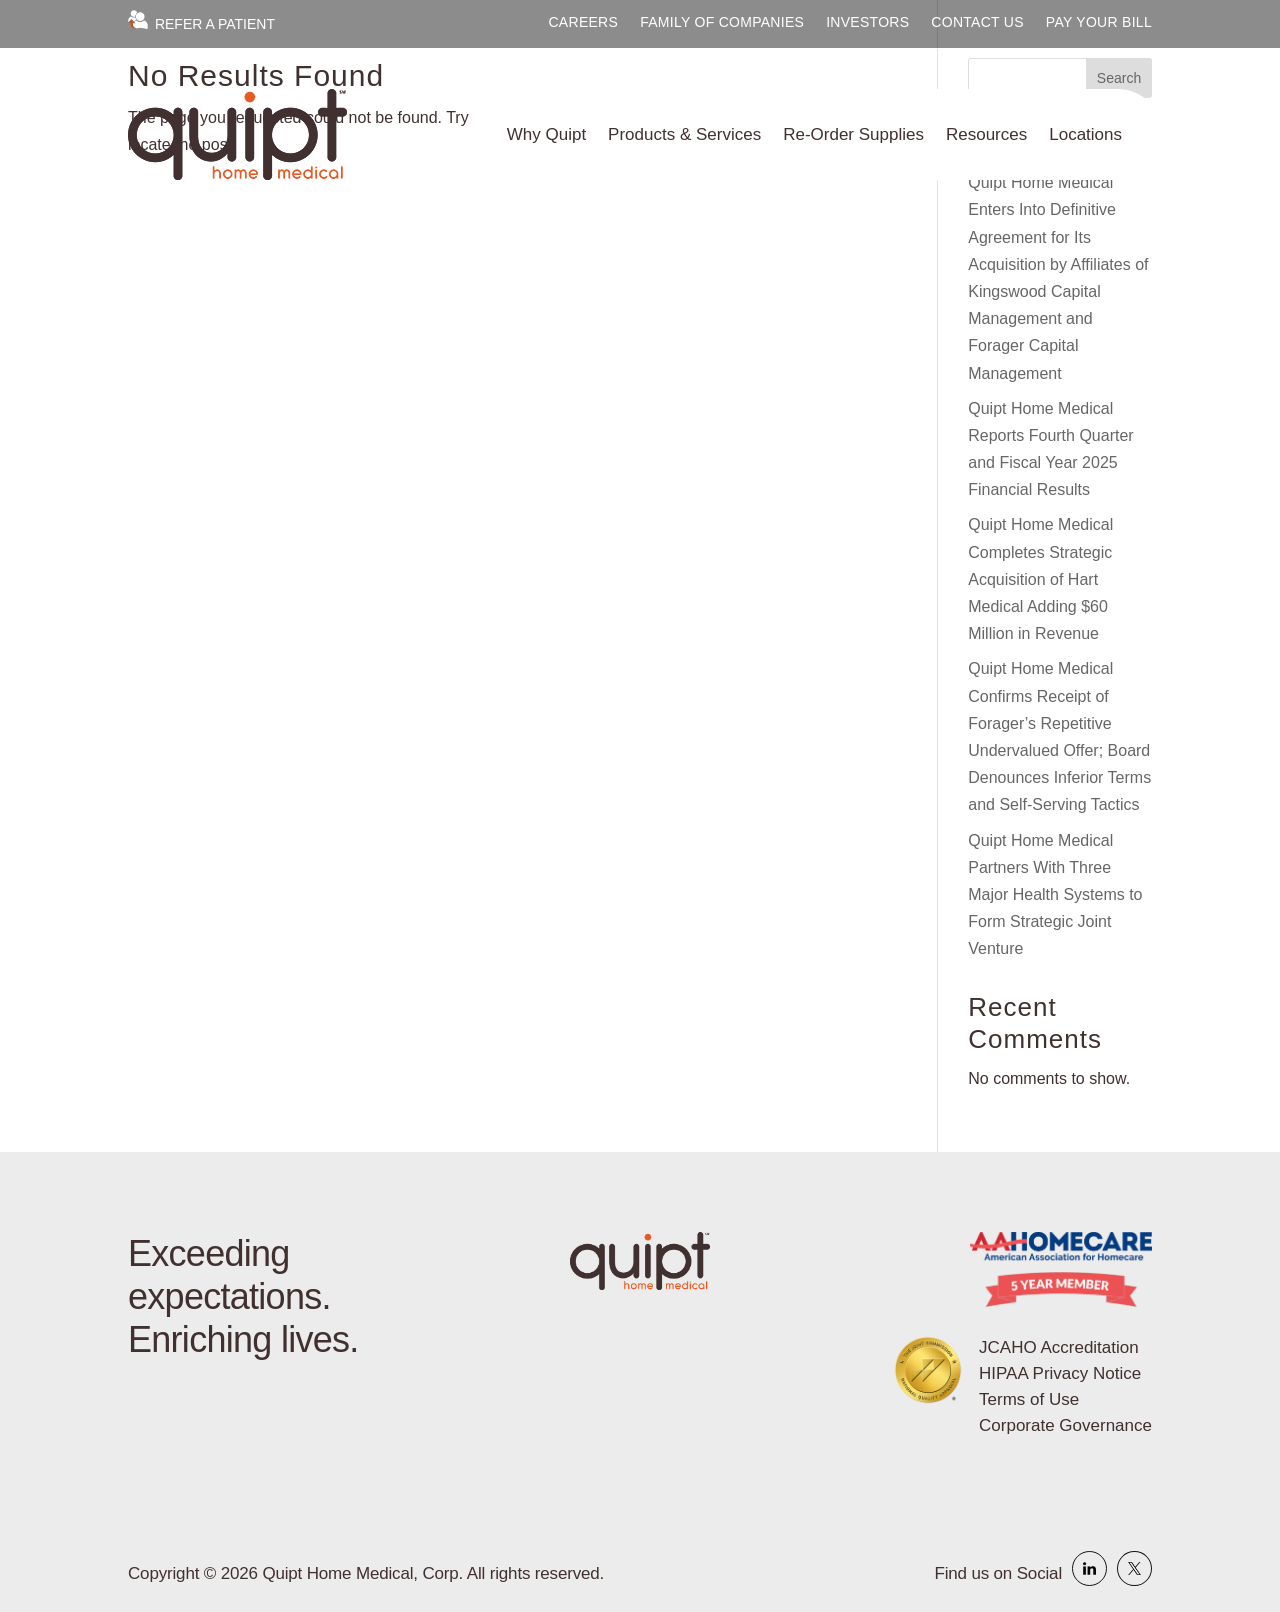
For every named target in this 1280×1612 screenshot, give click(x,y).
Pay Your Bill (1099, 22)
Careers (583, 22)
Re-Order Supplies (853, 134)
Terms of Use (1029, 1399)
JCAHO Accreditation (1059, 1347)
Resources (986, 134)
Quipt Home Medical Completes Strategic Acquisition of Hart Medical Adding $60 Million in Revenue (1040, 579)
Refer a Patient (201, 24)
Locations (1085, 134)
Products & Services (684, 134)
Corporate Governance (1065, 1425)
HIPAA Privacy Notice (1060, 1373)
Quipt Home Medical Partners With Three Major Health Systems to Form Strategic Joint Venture (1055, 895)
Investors (867, 22)
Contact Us (977, 22)
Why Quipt (546, 134)
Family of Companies (722, 22)
